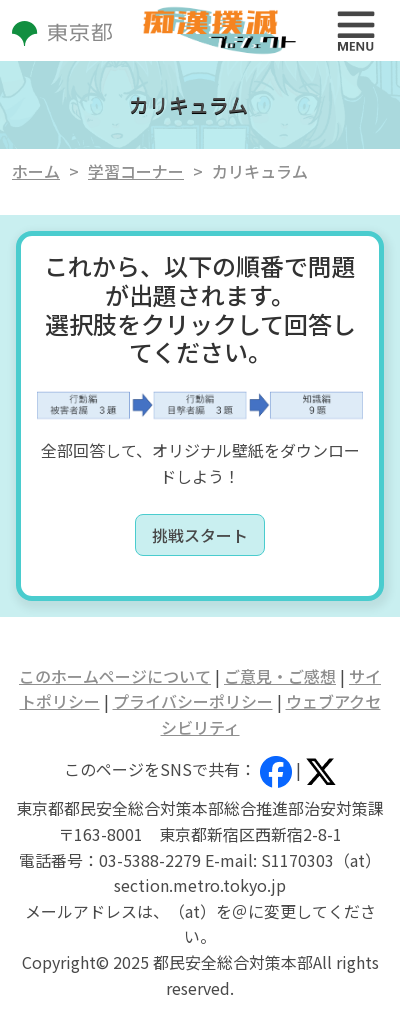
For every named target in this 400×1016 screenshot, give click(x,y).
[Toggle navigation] (356, 31)
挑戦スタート (200, 535)
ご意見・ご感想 (280, 676)
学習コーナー (136, 171)
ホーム (36, 171)
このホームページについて (115, 676)
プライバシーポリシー (193, 701)
